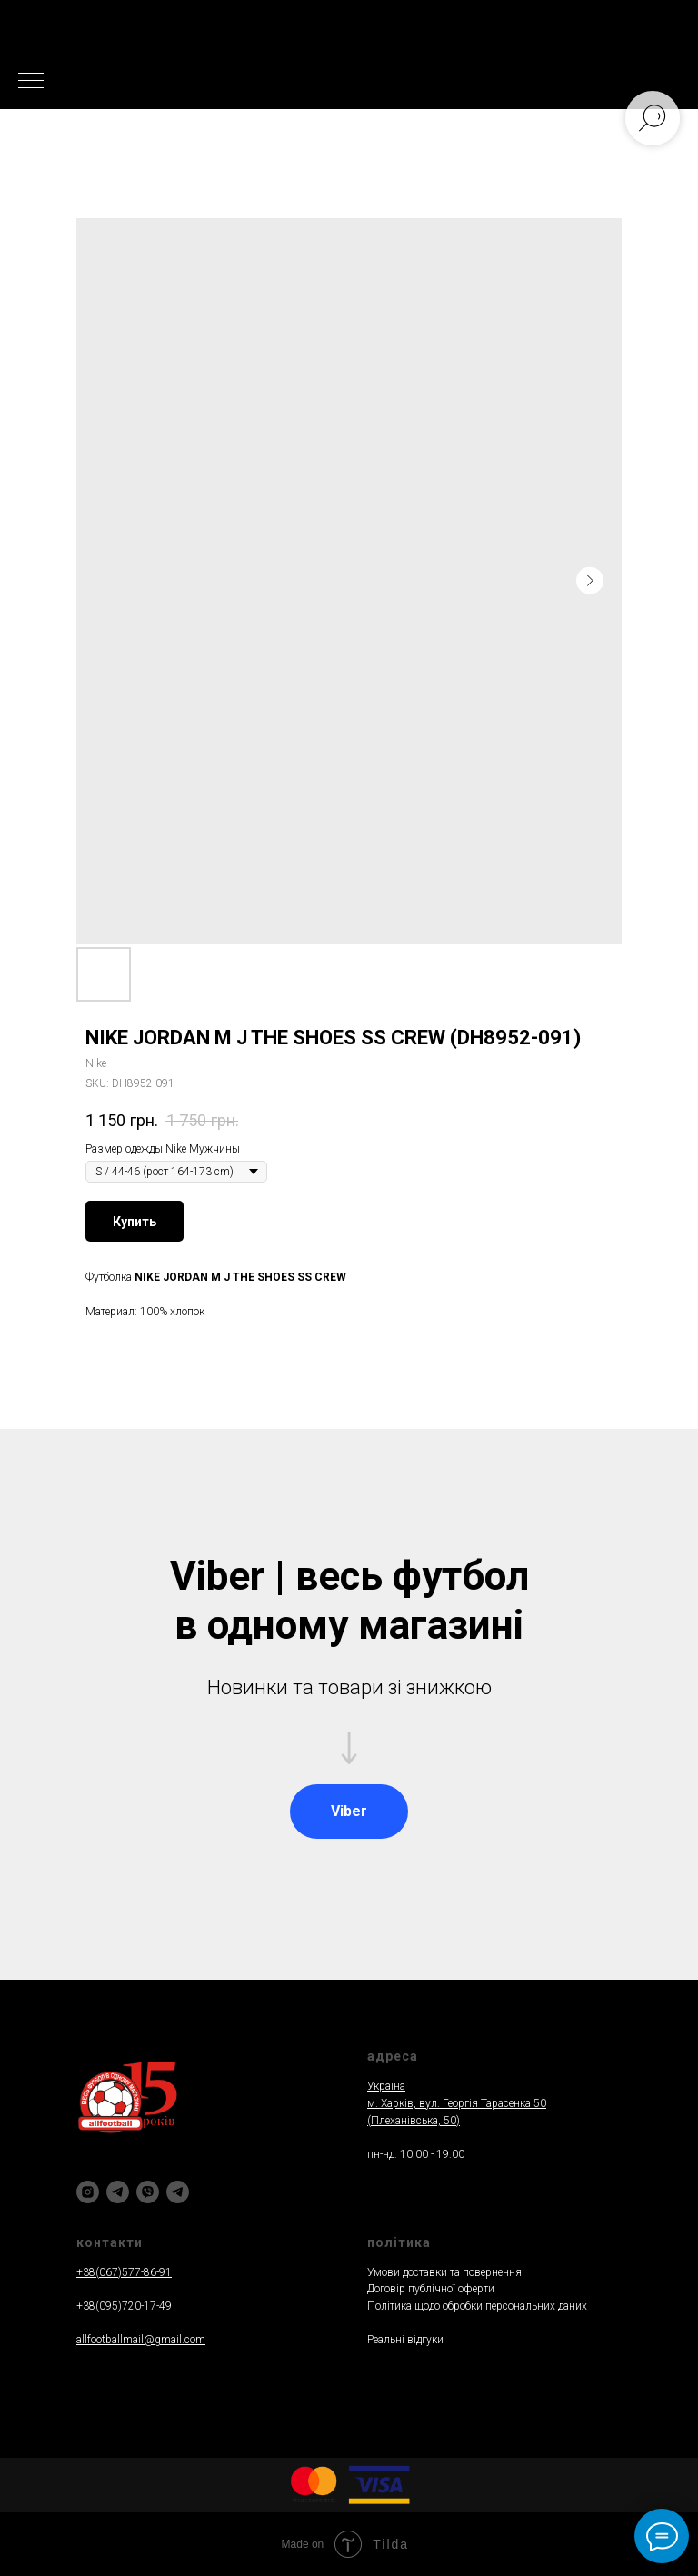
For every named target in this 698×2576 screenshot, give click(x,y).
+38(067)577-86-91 (124, 2272)
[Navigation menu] (31, 82)
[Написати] (177, 2192)
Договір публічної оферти (430, 2288)
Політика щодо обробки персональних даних (477, 2306)
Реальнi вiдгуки (405, 2339)
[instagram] (87, 2192)
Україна (386, 2086)
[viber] (147, 2192)
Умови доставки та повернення (444, 2272)
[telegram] (117, 2192)
